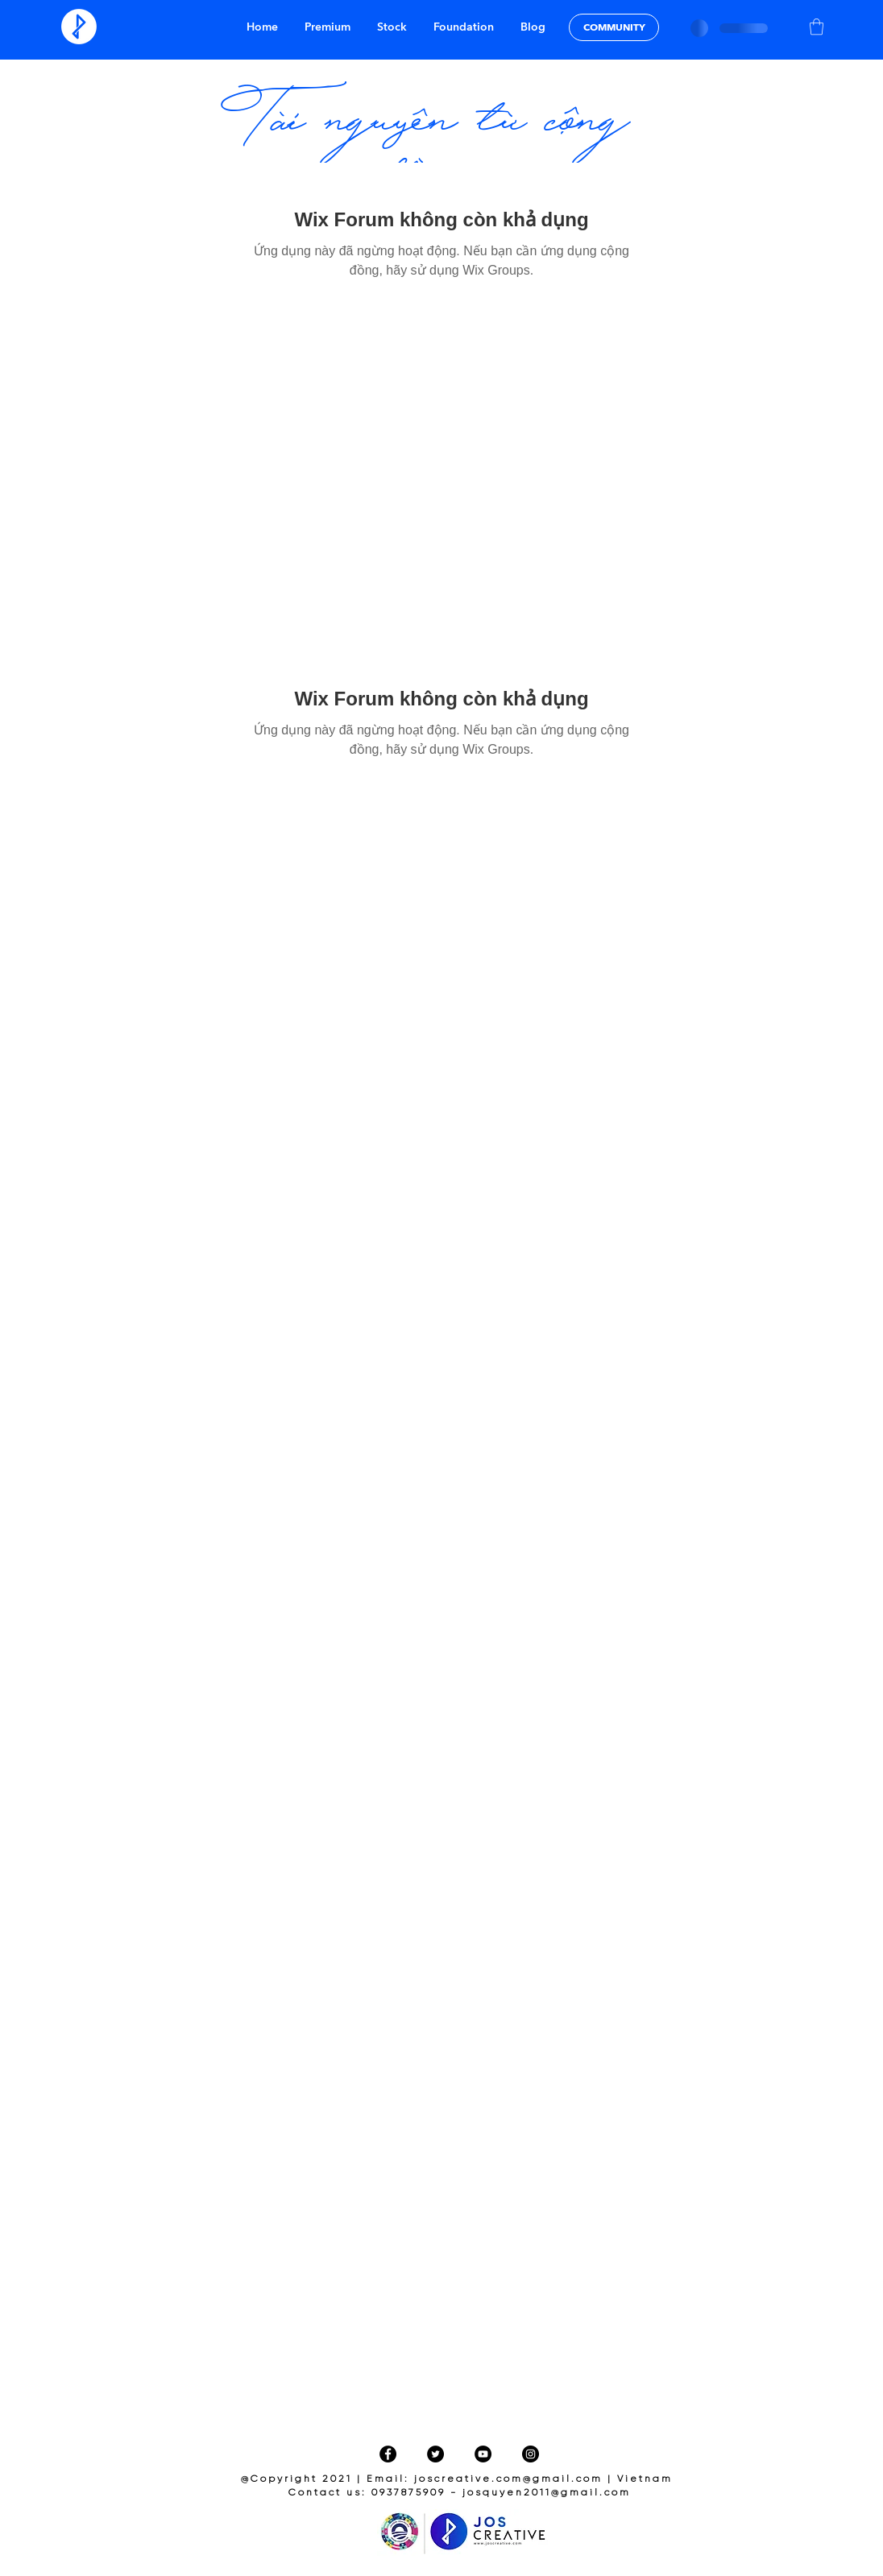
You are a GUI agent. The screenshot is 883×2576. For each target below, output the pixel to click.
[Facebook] (387, 2454)
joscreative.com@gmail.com (508, 2479)
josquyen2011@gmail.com (546, 2492)
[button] (816, 27)
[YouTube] (483, 2454)
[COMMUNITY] (614, 27)
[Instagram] (530, 2454)
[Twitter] (435, 2454)
